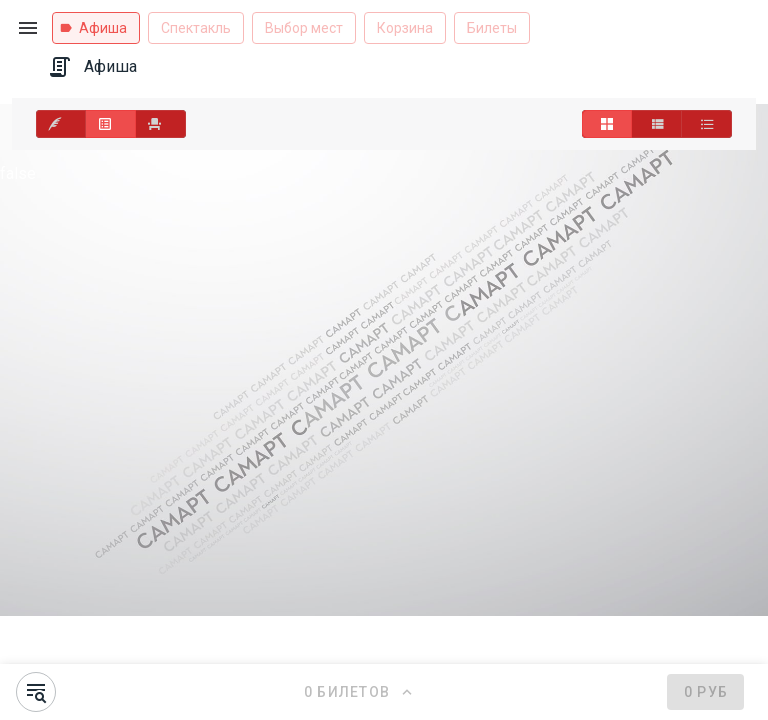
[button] (28, 28)
